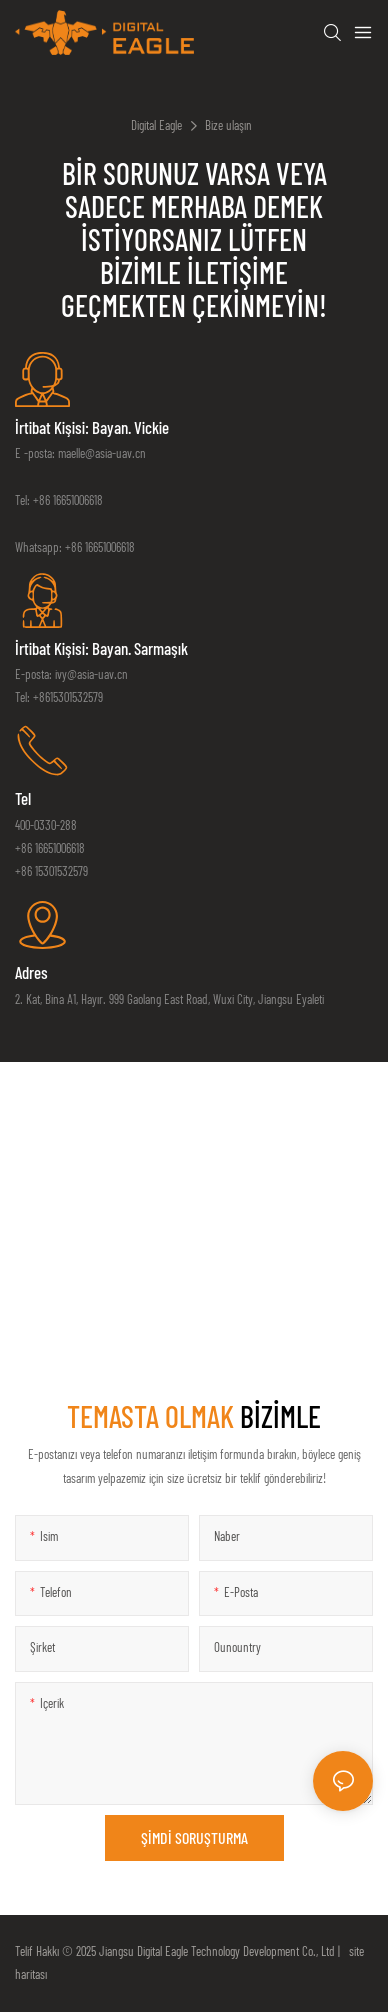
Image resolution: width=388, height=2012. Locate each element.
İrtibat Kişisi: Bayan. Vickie (92, 427)
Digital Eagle (156, 125)
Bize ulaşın (228, 125)
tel (23, 798)
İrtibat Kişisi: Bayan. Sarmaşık (101, 648)
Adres (31, 972)
